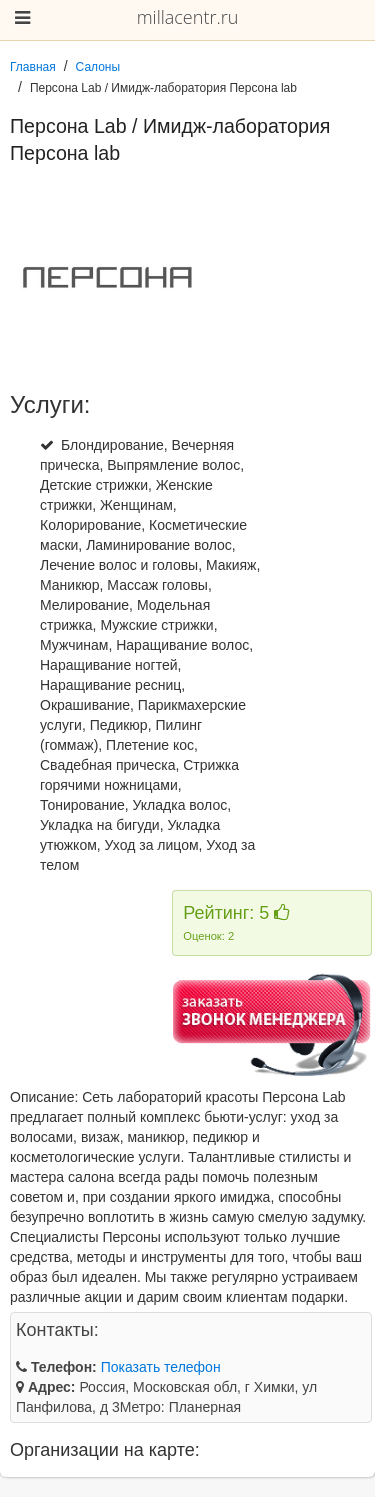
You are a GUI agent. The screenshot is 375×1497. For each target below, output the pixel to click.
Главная (33, 67)
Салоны (98, 67)
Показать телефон (161, 1367)
